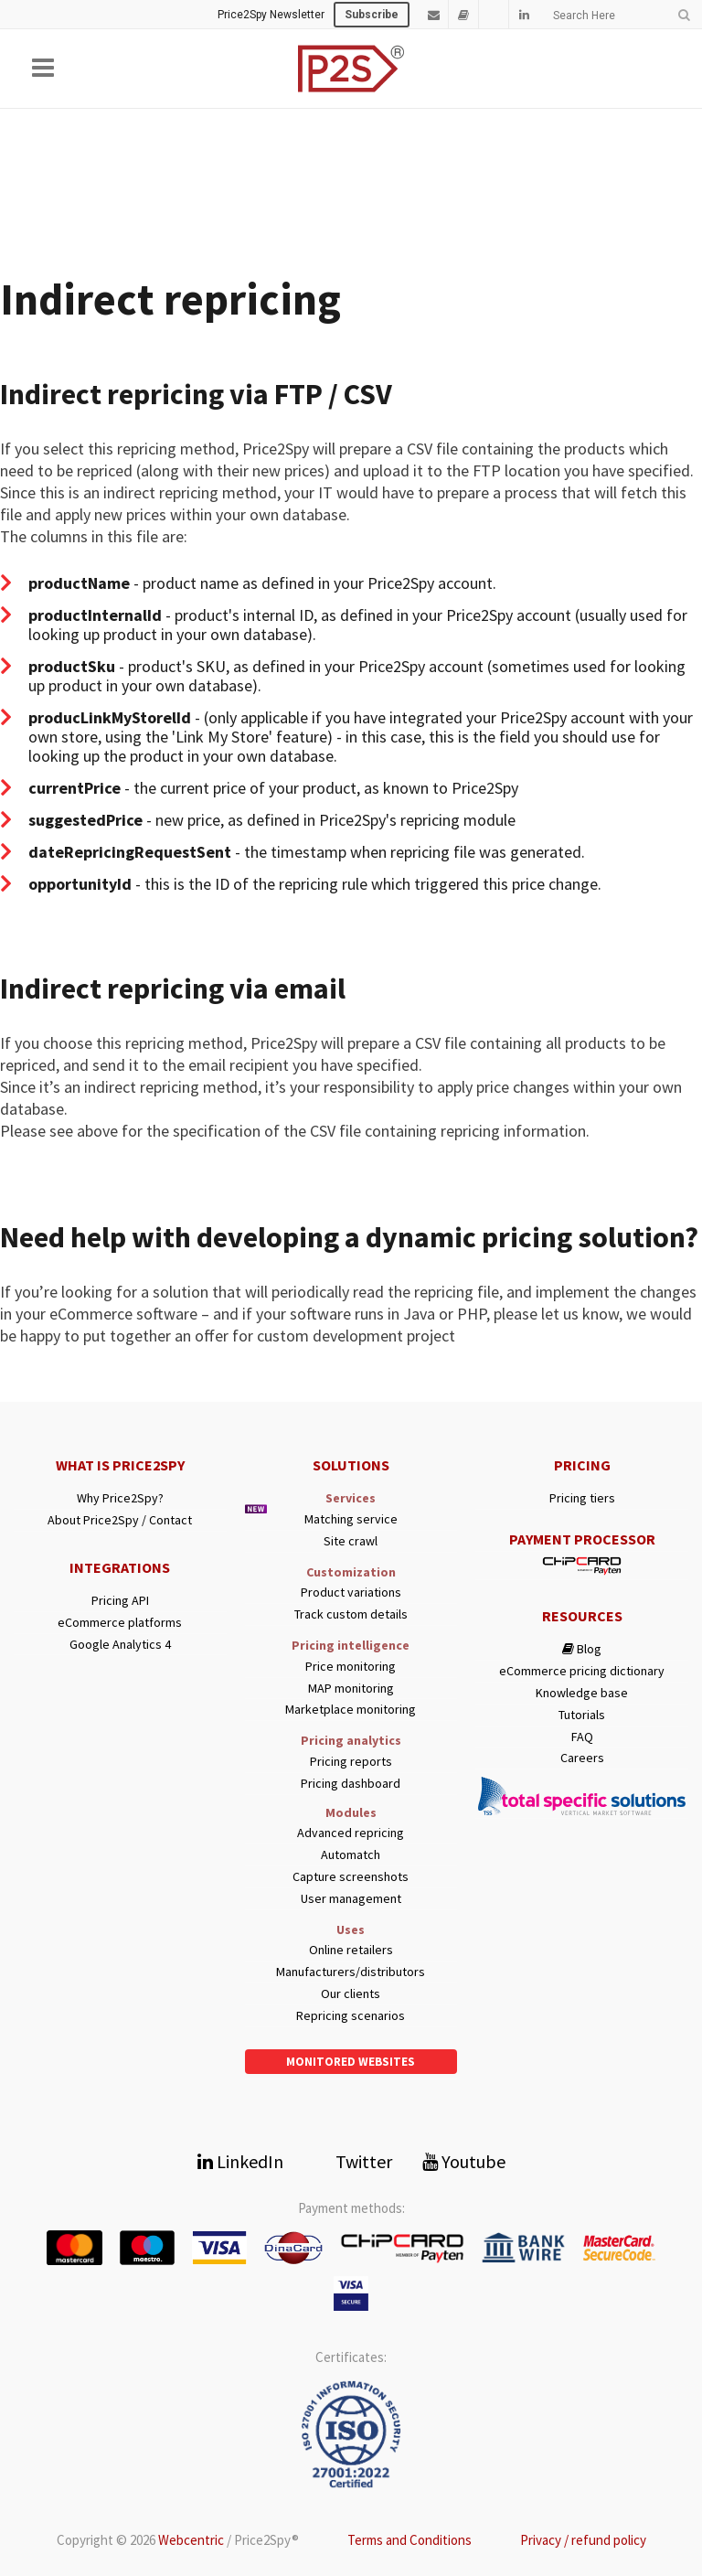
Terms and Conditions (409, 2540)
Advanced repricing (350, 1833)
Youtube (463, 2161)
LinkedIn (240, 2161)
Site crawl (351, 1541)
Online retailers (351, 1950)
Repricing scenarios (350, 2016)
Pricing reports (351, 1761)
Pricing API (120, 1601)
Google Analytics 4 (120, 1644)
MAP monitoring (351, 1688)
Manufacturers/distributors (350, 1972)
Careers (582, 1758)
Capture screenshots (350, 1877)
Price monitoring (350, 1666)
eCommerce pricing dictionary (582, 1671)
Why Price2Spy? (120, 1498)
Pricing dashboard (350, 1783)
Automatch (350, 1855)
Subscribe (372, 14)
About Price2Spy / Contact (120, 1520)
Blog (581, 1649)
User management (351, 1899)
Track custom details (351, 1614)
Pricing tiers (582, 1498)
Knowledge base (582, 1693)
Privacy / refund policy (583, 2540)
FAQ (582, 1737)
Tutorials (581, 1715)
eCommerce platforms (120, 1622)
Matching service (351, 1519)
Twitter (353, 2161)
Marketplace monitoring (350, 1709)
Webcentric (191, 2540)
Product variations (351, 1592)
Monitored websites (350, 2061)
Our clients (350, 1994)
